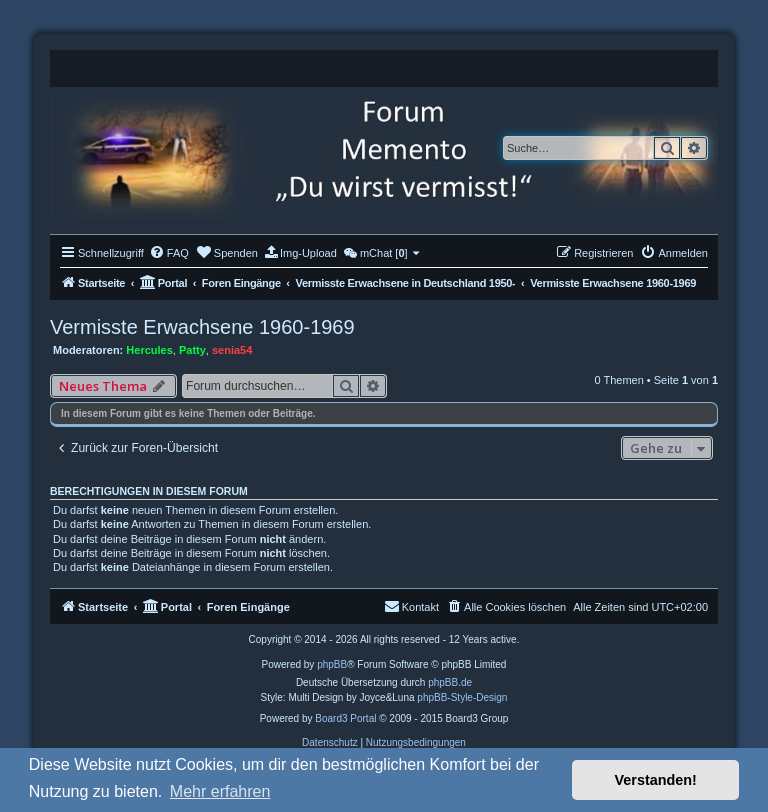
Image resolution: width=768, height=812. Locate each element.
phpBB (332, 664)
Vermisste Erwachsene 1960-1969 (202, 327)
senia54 (232, 350)
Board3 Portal (345, 718)
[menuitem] (169, 253)
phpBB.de (450, 682)
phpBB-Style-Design (462, 697)
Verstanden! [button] (656, 780)
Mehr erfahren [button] (220, 791)
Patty (192, 350)
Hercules (149, 350)
